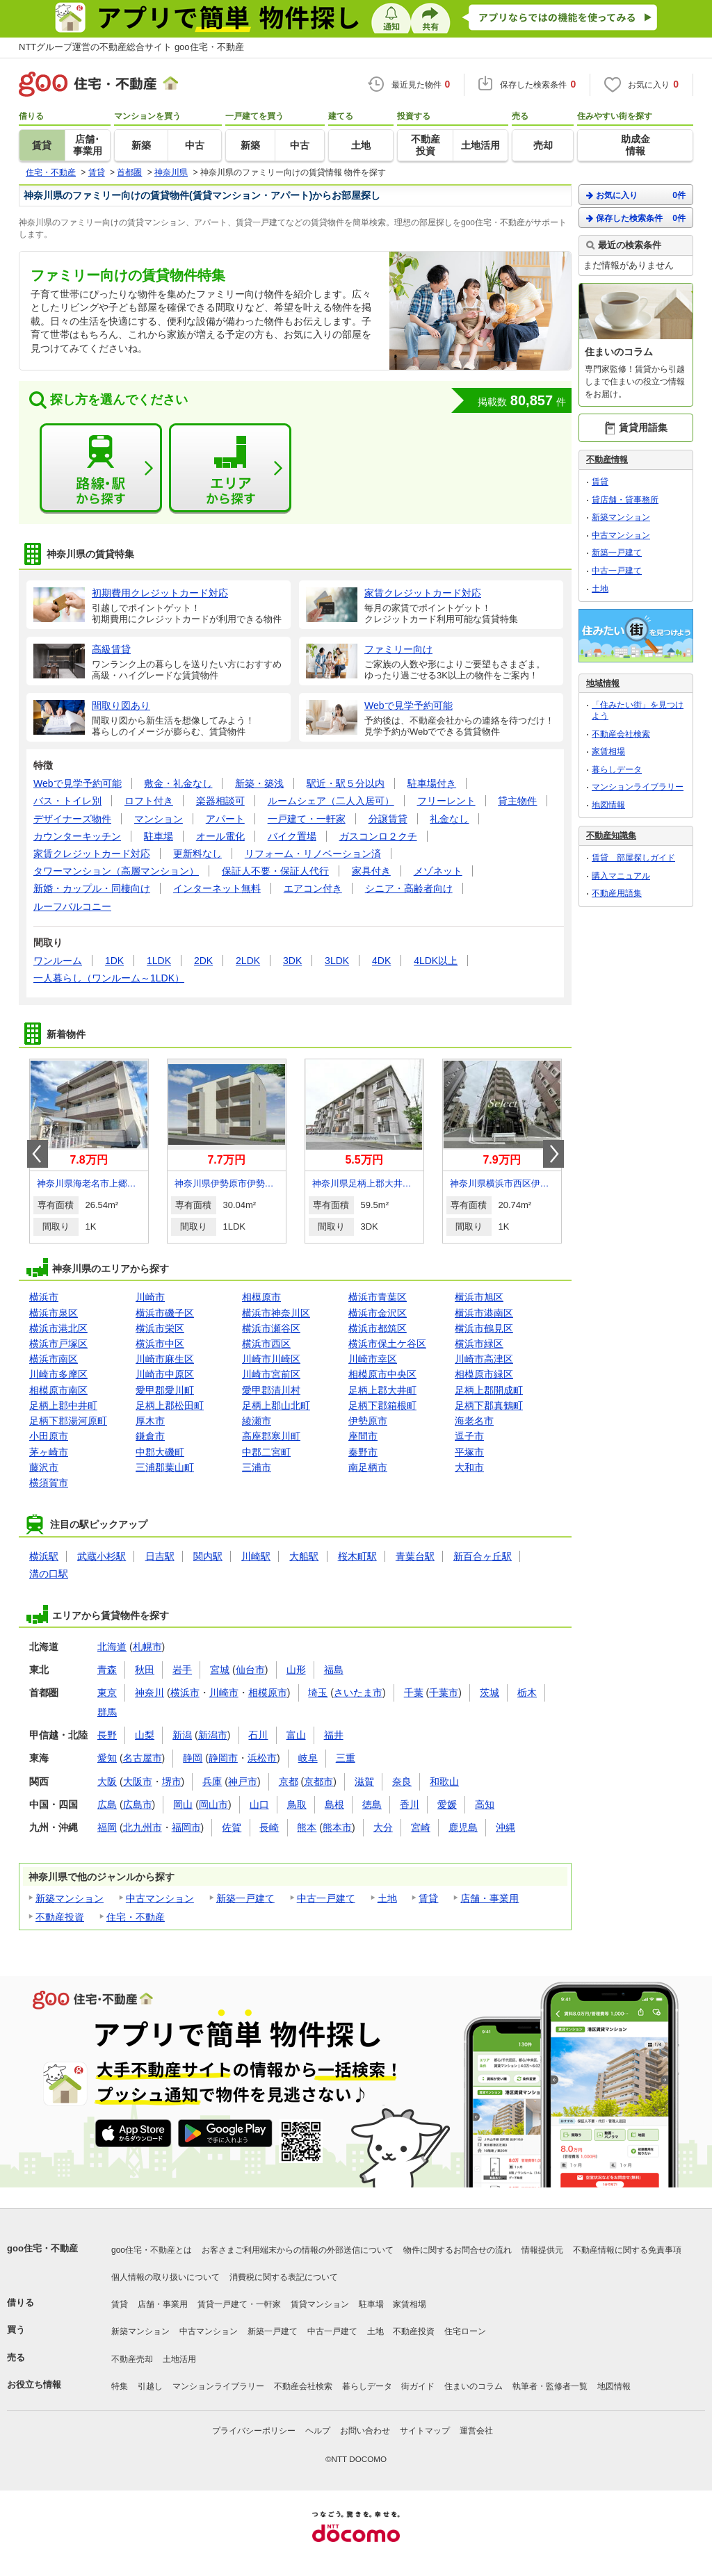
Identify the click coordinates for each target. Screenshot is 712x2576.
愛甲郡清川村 (271, 1390)
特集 (119, 2386)
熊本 (306, 1827)
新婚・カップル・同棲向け (91, 888)
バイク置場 (292, 836)
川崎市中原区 (165, 1374)
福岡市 (186, 1827)
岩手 (182, 1669)
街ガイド (418, 2386)
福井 (333, 1735)
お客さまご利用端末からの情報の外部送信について (298, 2250)
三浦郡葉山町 (165, 1467)
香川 (409, 1804)
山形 (296, 1669)
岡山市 (213, 1804)
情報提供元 (542, 2250)
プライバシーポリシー (254, 2431)
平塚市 (469, 1452)
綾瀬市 (256, 1420)
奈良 (402, 1781)
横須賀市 (48, 1482)
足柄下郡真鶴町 (489, 1405)
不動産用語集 (617, 893)
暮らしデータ (617, 769)
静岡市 (223, 1757)
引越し (150, 2386)
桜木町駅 (357, 1556)
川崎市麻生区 (165, 1358)
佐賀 (231, 1827)
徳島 (372, 1804)
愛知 (107, 1757)
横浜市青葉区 (377, 1297)
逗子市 (469, 1436)
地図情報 (608, 805)
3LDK (337, 960)
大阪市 (137, 1781)
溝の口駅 (48, 1573)
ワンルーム (57, 960)
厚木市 (150, 1420)
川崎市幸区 (372, 1358)
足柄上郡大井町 (382, 1390)
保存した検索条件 (636, 218)
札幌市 (147, 1646)
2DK (203, 960)
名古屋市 (142, 1757)
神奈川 (149, 1692)
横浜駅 (43, 1556)
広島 (107, 1804)
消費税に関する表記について (283, 2277)
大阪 (107, 1781)
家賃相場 (608, 751)
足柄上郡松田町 (170, 1405)
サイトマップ (425, 2431)
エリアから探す (230, 468)
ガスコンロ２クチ (378, 836)
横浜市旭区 (479, 1297)
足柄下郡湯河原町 (68, 1420)
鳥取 (297, 1804)
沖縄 (505, 1827)
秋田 (144, 1669)
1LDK (159, 960)
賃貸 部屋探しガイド (633, 858)
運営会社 (476, 2431)
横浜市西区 (266, 1343)
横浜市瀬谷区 (271, 1328)
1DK (114, 960)
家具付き (371, 871)
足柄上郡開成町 (489, 1390)
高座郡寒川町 (271, 1436)
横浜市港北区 (58, 1328)
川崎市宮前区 (271, 1374)
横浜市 (43, 1297)
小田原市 (48, 1436)
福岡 (107, 1827)
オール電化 (220, 836)
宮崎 (420, 1827)
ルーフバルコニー (72, 906)
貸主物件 (517, 800)
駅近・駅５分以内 (346, 783)
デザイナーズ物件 (72, 818)
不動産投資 (59, 1917)
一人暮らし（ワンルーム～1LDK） (108, 978)
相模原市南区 (58, 1390)
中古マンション (160, 1898)
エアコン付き (313, 888)
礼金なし (449, 818)
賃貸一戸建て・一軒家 (239, 2304)
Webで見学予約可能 (77, 783)
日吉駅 (160, 1556)
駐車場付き (431, 783)
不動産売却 (132, 2359)
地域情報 (603, 683)
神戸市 (242, 1781)
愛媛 (447, 1804)
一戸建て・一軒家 (307, 818)
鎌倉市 (150, 1436)
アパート (225, 818)
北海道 (112, 1646)
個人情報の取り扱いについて (165, 2277)
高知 (484, 1804)
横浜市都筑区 (377, 1328)
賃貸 (428, 1898)
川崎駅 (255, 1556)
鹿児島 (463, 1827)
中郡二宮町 (266, 1452)
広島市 (137, 1804)
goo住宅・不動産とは (151, 2250)
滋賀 (364, 1781)
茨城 (489, 1692)
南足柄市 (367, 1467)
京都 (288, 1781)
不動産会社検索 (621, 734)
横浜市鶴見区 (484, 1328)
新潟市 (212, 1735)
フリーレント (446, 800)
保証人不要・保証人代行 (275, 871)
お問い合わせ (365, 2431)
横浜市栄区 (160, 1328)
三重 (345, 1757)
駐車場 (158, 836)
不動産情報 (607, 459)
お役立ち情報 (34, 2384)
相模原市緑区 (484, 1374)
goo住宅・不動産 (42, 2248)
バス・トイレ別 (67, 800)
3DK (292, 960)
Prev (37, 1154)
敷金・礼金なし (178, 783)
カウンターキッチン (77, 836)
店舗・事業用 (489, 1898)
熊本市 (337, 1827)
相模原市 (261, 1297)
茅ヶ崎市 (48, 1452)
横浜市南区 (53, 1358)
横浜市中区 (160, 1343)
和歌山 (444, 1781)
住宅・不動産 (135, 1917)
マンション (158, 818)
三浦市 (256, 1467)
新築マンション (69, 1898)
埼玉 (317, 1692)
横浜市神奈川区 (276, 1313)
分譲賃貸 (388, 818)
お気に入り (636, 195)
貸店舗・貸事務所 (625, 500)
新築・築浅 (259, 783)
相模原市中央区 (382, 1374)
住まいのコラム (473, 2386)
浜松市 (262, 1757)
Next (553, 1154)
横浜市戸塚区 (58, 1343)
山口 (259, 1804)
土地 (387, 1898)
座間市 (363, 1436)
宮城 (219, 1669)
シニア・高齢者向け (409, 888)
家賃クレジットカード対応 (91, 853)
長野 (107, 1735)
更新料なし (197, 853)
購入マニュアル (621, 876)
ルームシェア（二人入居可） (331, 800)
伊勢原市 (367, 1420)
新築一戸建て (245, 1898)
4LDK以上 (436, 960)
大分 (383, 1827)
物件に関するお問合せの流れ (457, 2250)
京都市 (318, 1781)
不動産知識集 (611, 835)
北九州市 (142, 1827)
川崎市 (150, 1297)
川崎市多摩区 (58, 1374)
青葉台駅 (415, 1556)
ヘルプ (317, 2431)
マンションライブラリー (637, 787)
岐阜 (308, 1757)
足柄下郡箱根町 (382, 1405)
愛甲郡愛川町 (165, 1390)
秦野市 (363, 1452)
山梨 (144, 1735)
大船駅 (303, 1556)
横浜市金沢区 (377, 1313)
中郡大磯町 (160, 1452)
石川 (258, 1735)
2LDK (248, 960)
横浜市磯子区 (165, 1313)
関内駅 (207, 1556)
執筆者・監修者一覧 (550, 2386)
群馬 (107, 1712)
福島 (333, 1669)
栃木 (527, 1692)
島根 (334, 1804)
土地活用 (179, 2359)
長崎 (269, 1827)
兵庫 (212, 1781)
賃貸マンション (320, 2304)
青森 (107, 1669)
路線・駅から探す (101, 468)
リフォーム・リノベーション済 (313, 853)
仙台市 (250, 1669)
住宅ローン (465, 2331)
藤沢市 (43, 1467)
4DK (381, 960)
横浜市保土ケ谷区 (387, 1343)
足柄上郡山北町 (276, 1405)
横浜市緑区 (479, 1343)
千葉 (413, 1692)
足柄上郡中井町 (63, 1405)
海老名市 (474, 1420)
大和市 (469, 1467)
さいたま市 (358, 1692)
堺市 (171, 1781)
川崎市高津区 (484, 1358)
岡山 (183, 1804)
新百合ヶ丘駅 (482, 1556)
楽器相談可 (220, 800)
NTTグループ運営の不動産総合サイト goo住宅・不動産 (131, 47)
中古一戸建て (326, 1898)
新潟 (182, 1735)
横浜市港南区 (484, 1313)
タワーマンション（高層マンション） (116, 871)
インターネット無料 (217, 888)
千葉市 (443, 1692)
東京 (107, 1692)
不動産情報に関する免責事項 (627, 2250)
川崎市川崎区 (271, 1358)
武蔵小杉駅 (101, 1556)
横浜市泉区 (53, 1313)
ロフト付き (148, 800)
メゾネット (438, 871)
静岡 (192, 1757)
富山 (296, 1735)
